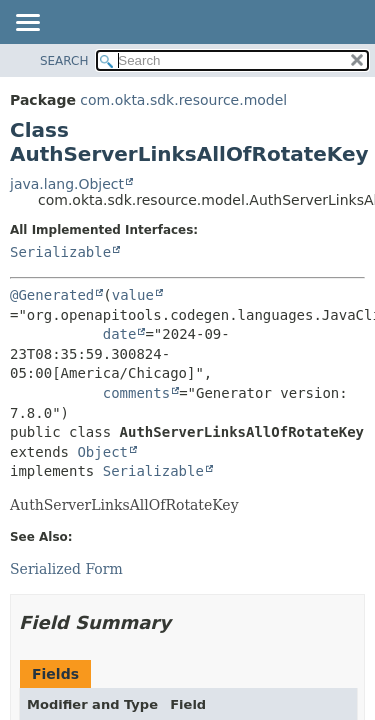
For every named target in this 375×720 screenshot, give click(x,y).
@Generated (52, 295)
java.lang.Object (67, 184)
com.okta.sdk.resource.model (183, 100)
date (120, 334)
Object (102, 452)
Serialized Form (66, 569)
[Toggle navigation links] (27, 24)
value (133, 295)
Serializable (60, 252)
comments (136, 393)
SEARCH (64, 61)
